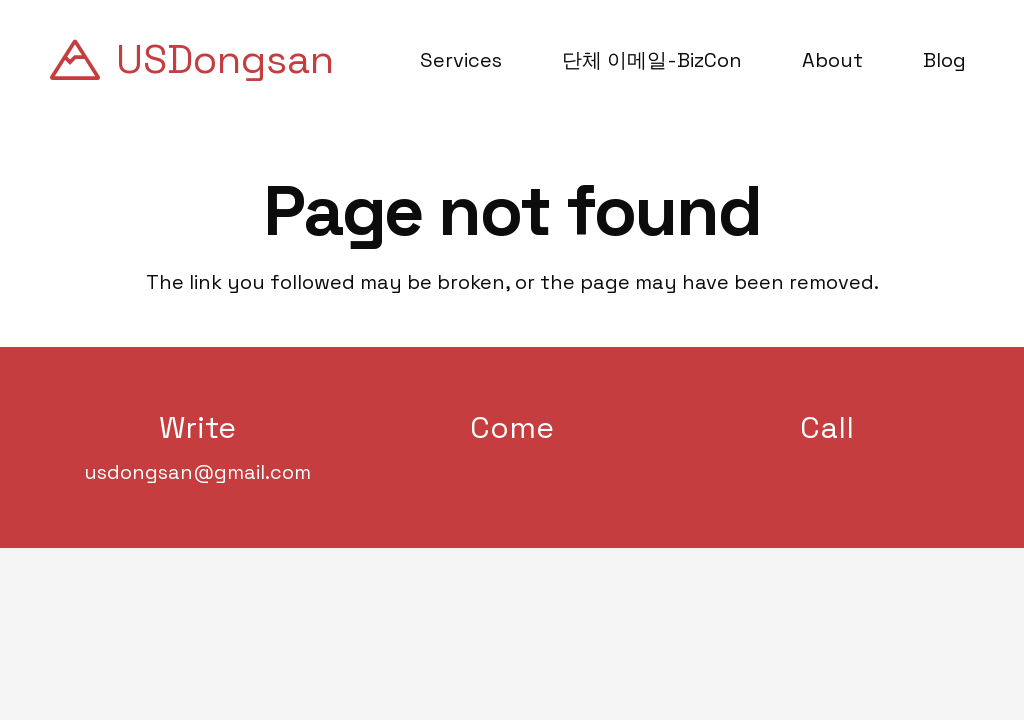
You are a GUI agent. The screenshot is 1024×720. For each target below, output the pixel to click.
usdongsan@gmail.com (197, 472)
